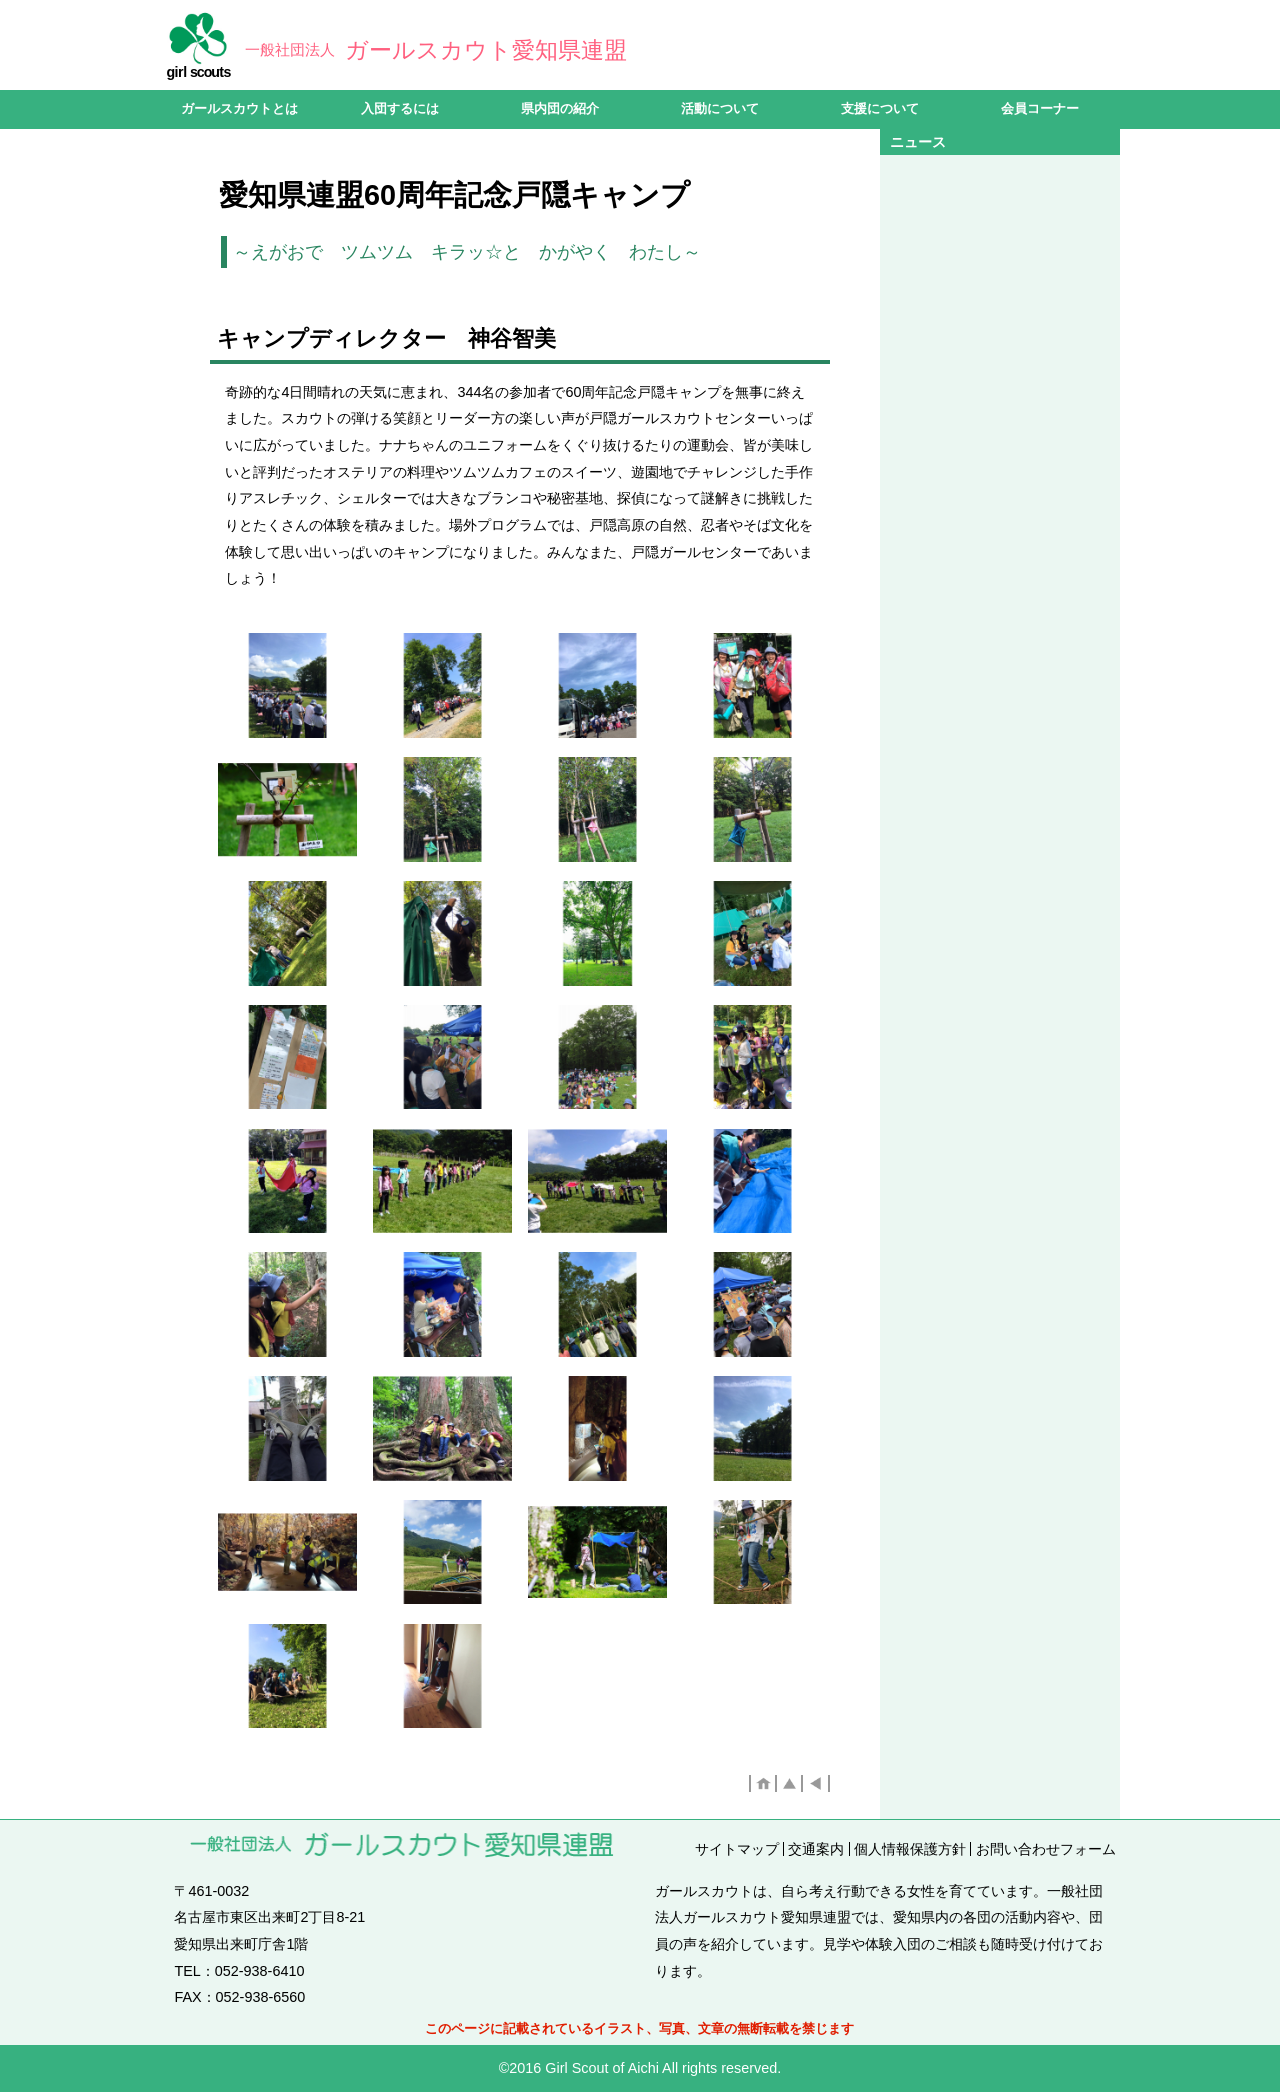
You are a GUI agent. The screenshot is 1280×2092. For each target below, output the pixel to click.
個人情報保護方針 (910, 1849)
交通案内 (816, 1849)
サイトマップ (737, 1849)
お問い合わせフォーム (1046, 1849)
